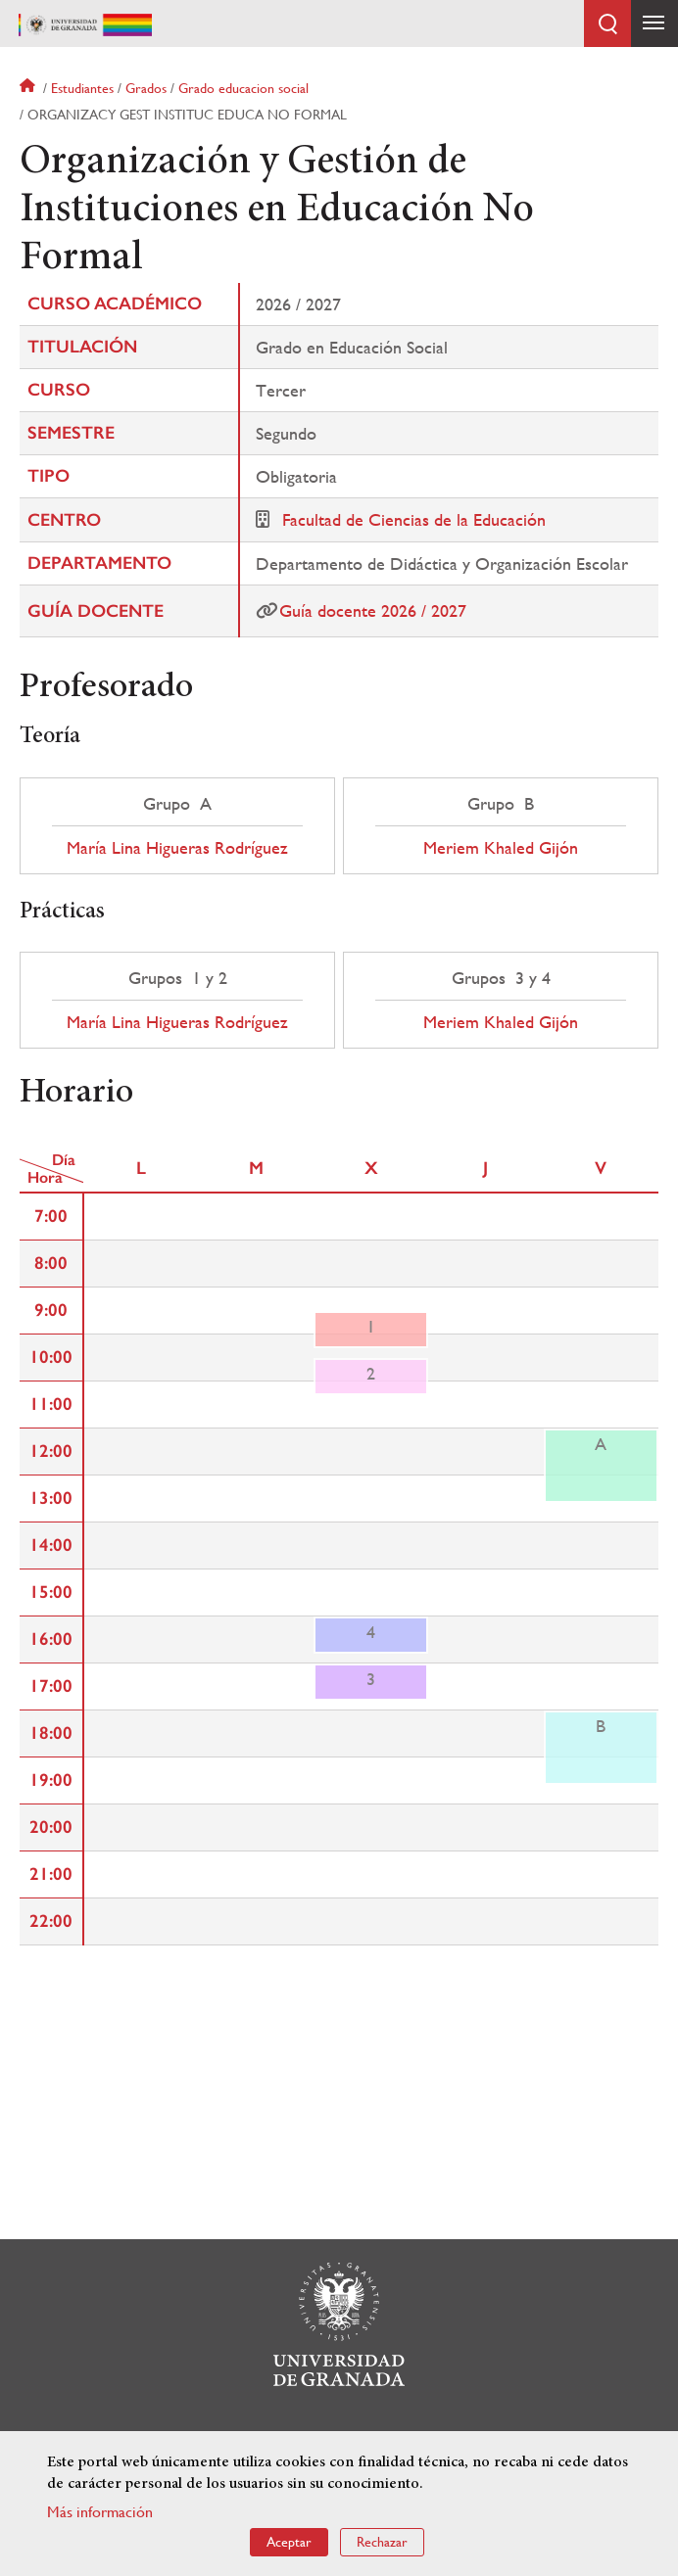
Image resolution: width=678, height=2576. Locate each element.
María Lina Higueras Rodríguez (177, 848)
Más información (100, 2512)
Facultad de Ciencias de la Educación (414, 519)
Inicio (29, 88)
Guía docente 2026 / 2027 (372, 610)
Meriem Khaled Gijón (500, 848)
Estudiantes (82, 88)
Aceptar (289, 2542)
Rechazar (382, 2542)
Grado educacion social (243, 88)
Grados (146, 88)
